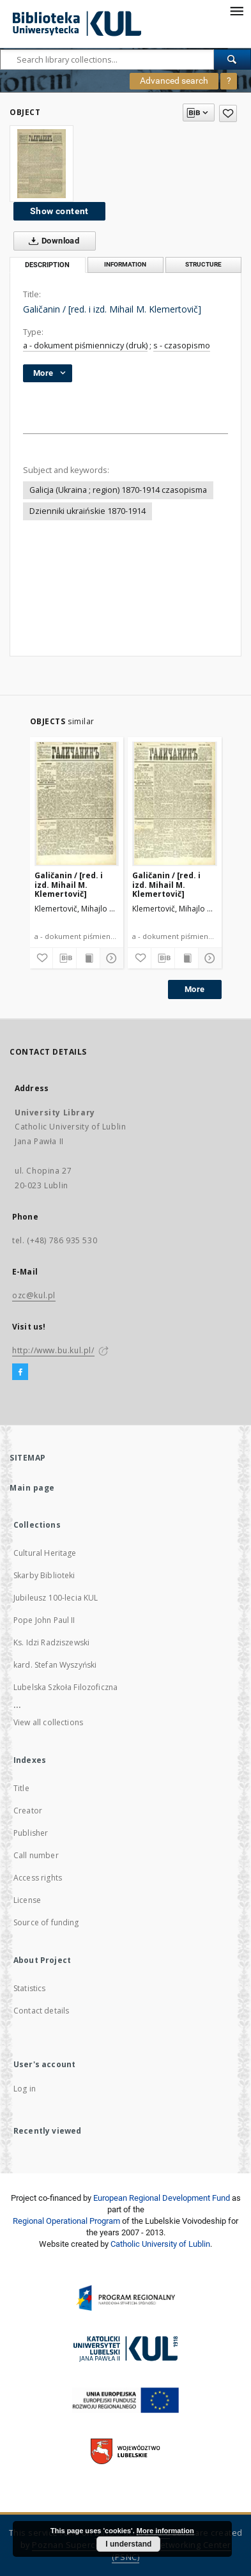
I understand (128, 2544)
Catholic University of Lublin (160, 2244)
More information (165, 2530)
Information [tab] (125, 264)
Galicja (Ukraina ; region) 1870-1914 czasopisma (118, 490)
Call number (36, 1855)
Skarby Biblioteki (44, 1575)
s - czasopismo (181, 345)
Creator (27, 1810)
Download (51, 241)
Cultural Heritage (45, 1553)
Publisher (30, 1832)
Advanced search (174, 80)
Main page (32, 1487)
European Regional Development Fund (161, 2198)
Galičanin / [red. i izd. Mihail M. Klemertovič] (68, 884)
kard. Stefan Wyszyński (54, 1664)
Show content (59, 211)
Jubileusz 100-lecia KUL (55, 1597)
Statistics (29, 1988)
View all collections (48, 1722)
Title (21, 1788)
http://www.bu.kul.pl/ (53, 1350)
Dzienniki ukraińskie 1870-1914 (87, 511)
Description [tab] (47, 265)
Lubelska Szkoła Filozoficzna (65, 1687)
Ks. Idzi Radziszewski (51, 1642)
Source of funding (46, 1922)
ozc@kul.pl (34, 1295)
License (27, 1900)
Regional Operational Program (66, 2221)
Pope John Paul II (44, 1620)
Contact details (41, 2010)
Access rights (37, 1877)
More (195, 989)
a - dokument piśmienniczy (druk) (85, 345)
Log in (24, 2088)
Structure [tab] (203, 264)
